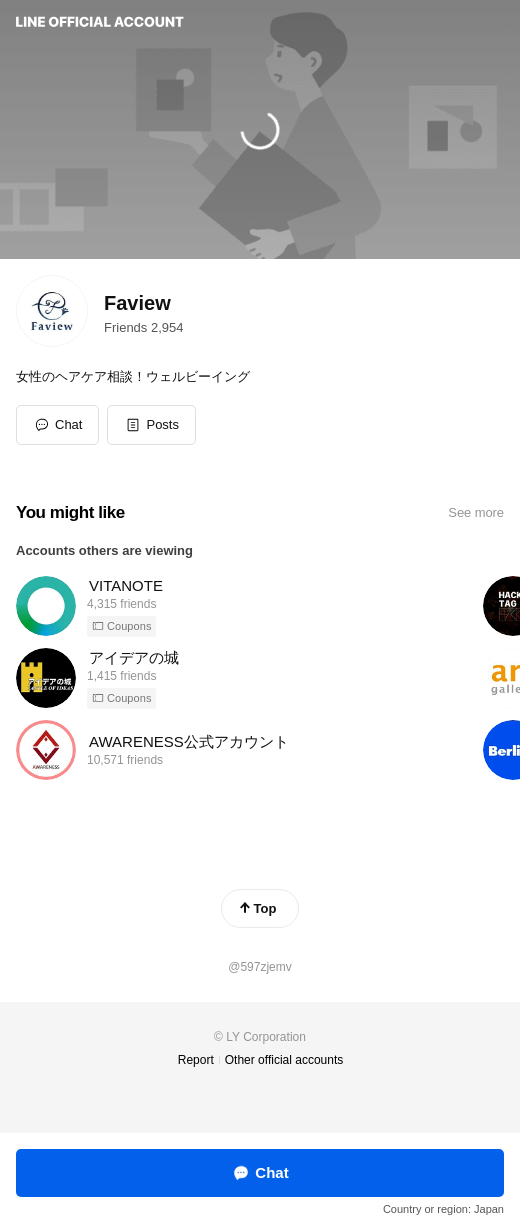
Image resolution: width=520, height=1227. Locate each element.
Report (196, 1060)
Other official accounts (284, 1060)
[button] (151, 425)
